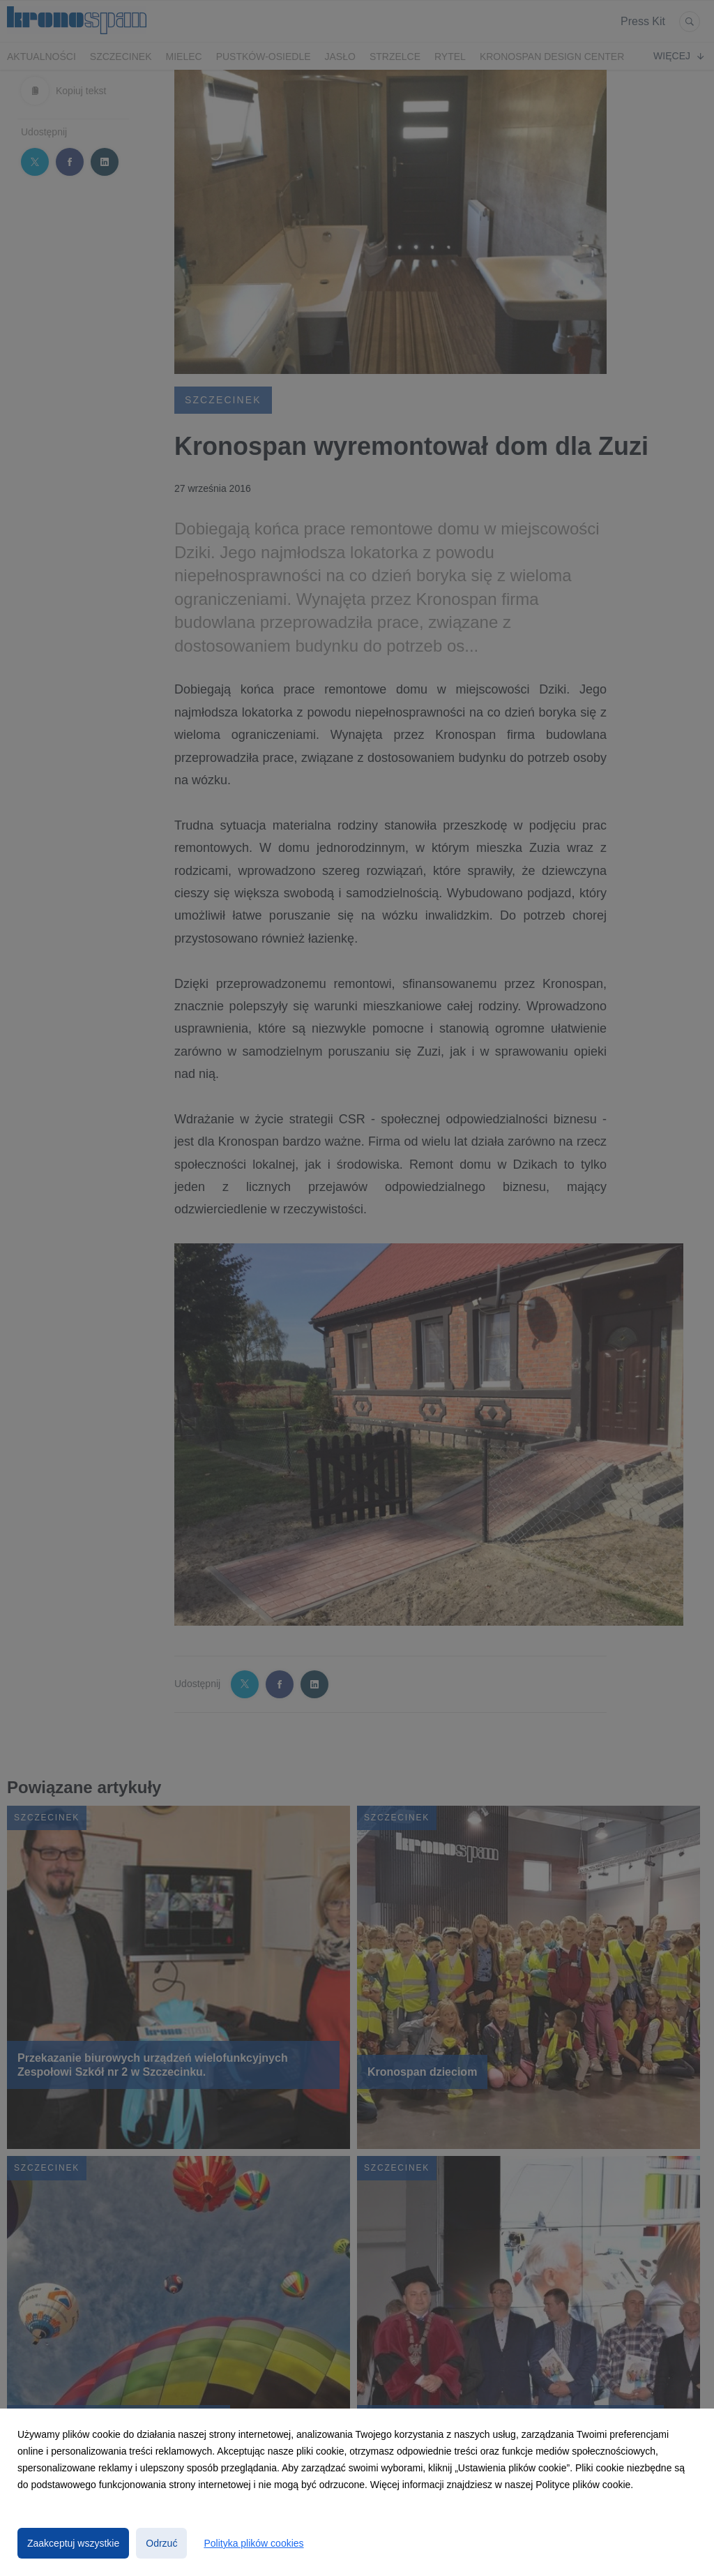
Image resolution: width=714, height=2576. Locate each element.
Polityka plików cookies (253, 2543)
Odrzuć (161, 2543)
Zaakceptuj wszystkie (73, 2543)
